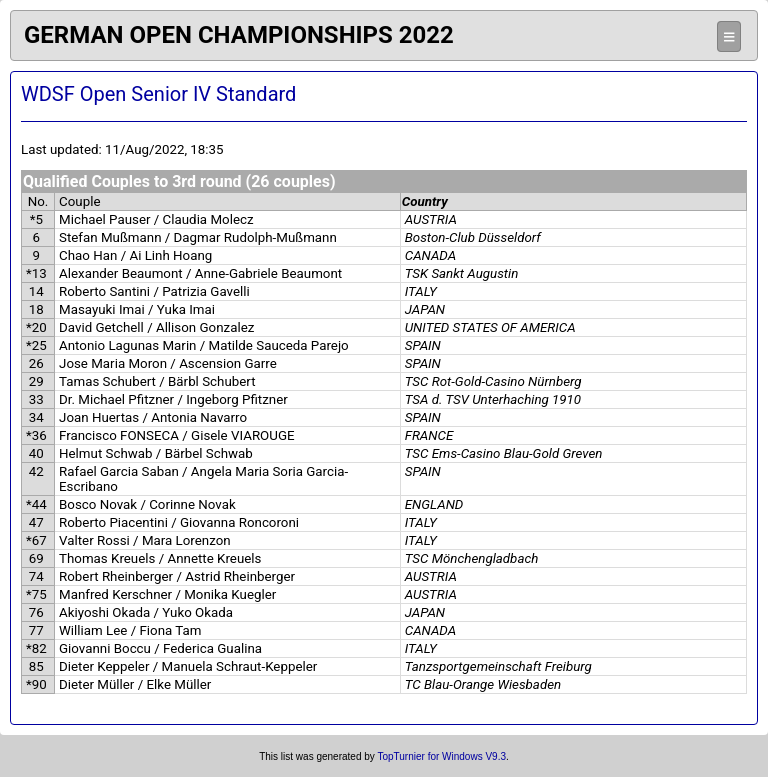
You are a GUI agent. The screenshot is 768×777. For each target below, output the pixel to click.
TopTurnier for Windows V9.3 (441, 756)
